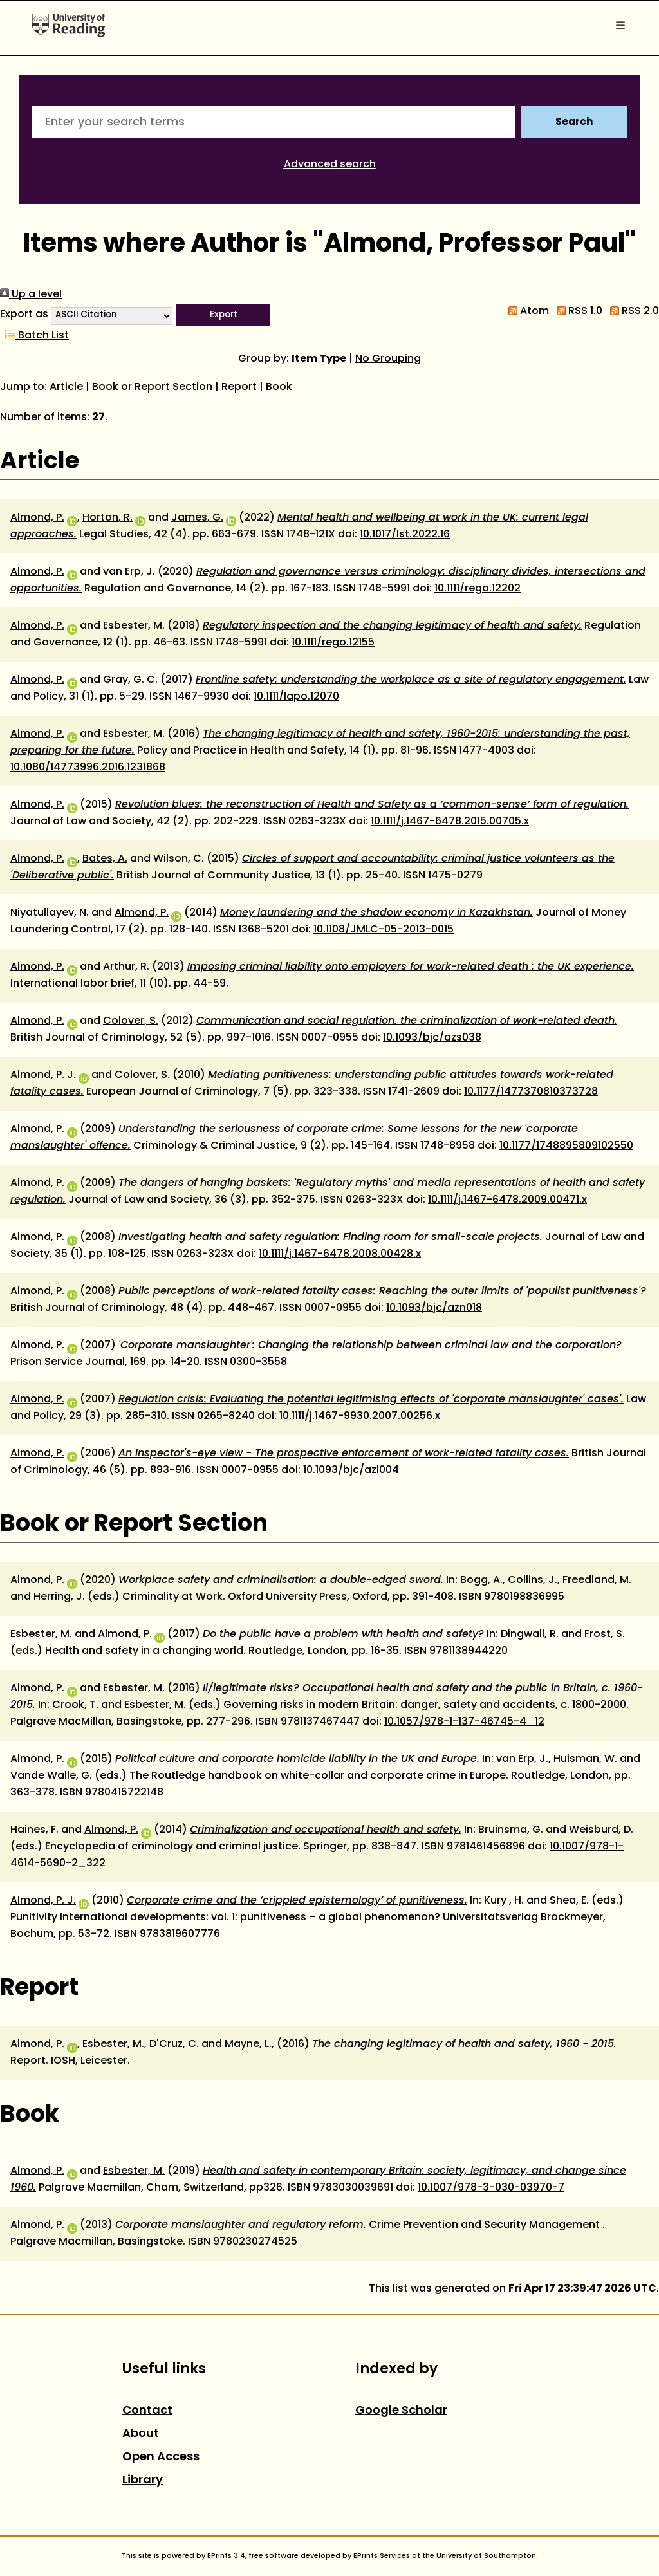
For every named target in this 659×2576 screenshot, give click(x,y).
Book (279, 387)
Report (239, 387)
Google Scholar (401, 2411)
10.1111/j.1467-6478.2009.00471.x (507, 1200)
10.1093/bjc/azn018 (434, 1308)
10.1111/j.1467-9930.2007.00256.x (359, 1416)
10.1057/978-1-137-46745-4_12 (464, 1722)
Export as (24, 314)
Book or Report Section (152, 387)
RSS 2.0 (632, 311)
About (140, 2434)
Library (142, 2480)
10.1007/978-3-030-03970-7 (491, 2188)
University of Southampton (486, 2556)
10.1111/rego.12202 (477, 588)
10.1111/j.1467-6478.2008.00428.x (340, 1254)
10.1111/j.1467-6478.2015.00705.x (450, 821)
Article (66, 387)
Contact (147, 2411)
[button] (223, 315)
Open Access (161, 2457)
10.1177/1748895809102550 (566, 1146)
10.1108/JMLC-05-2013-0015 (383, 930)
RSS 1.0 (577, 311)
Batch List (34, 336)
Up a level (31, 294)
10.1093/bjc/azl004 (351, 1470)
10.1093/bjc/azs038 (432, 1038)
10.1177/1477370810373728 (531, 1092)
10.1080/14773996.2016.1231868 (87, 767)
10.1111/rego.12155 (333, 643)
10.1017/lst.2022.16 (405, 534)
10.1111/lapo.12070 (296, 697)
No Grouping (388, 359)
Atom (526, 311)
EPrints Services (381, 2556)
